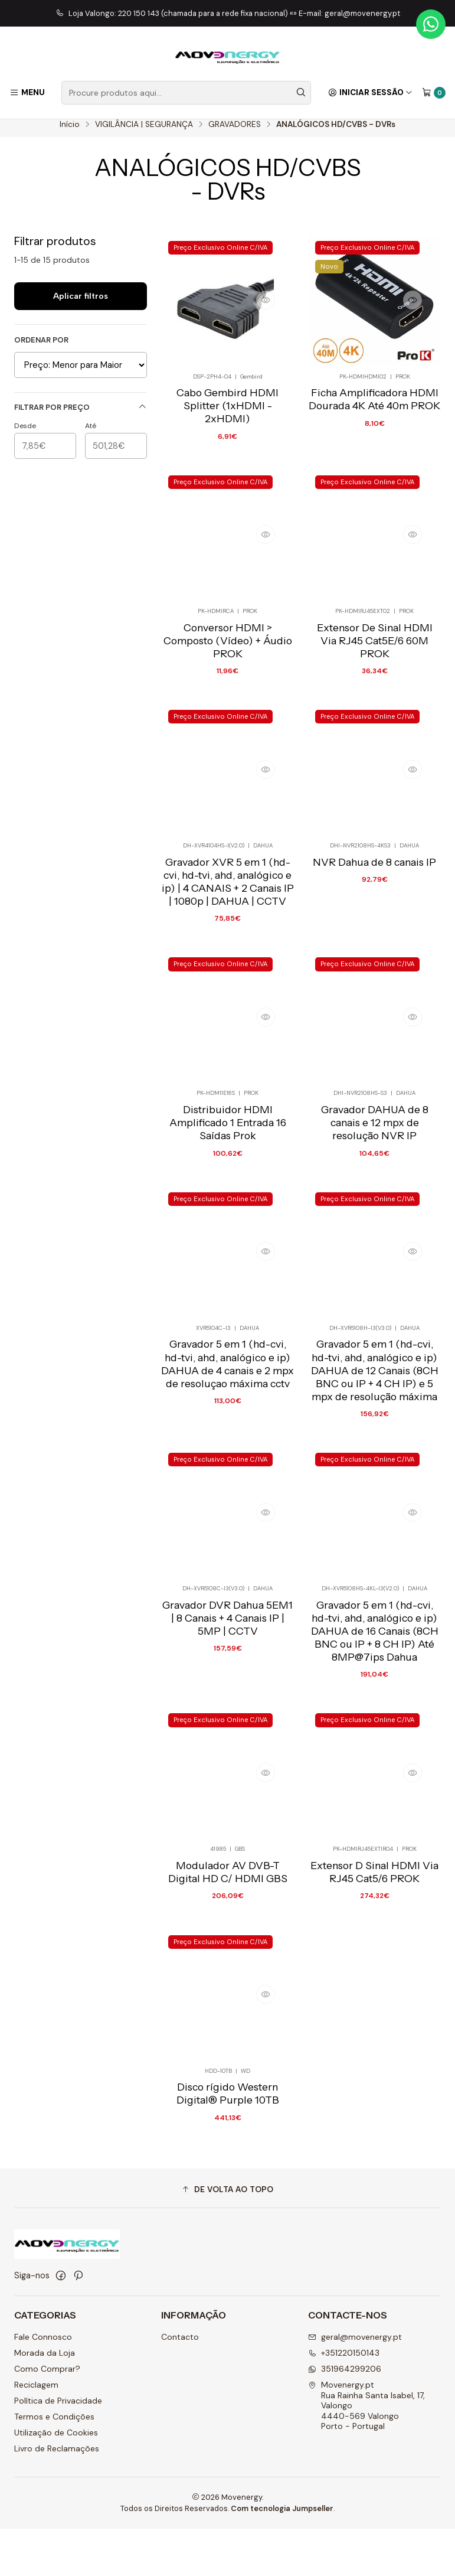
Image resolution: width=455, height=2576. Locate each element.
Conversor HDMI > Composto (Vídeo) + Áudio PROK (227, 670)
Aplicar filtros (80, 303)
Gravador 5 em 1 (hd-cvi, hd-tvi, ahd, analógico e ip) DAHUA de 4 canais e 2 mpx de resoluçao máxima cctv (227, 1408)
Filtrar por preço (80, 415)
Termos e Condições (54, 2463)
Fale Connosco (43, 2384)
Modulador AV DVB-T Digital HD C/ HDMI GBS (227, 1927)
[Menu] (27, 92)
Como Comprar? (47, 2416)
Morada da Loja (44, 2400)
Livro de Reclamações (56, 2495)
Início (70, 132)
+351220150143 (343, 2400)
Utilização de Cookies (56, 2479)
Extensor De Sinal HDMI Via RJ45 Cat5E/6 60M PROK (375, 670)
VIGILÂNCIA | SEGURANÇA (144, 132)
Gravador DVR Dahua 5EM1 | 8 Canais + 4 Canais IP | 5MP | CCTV (227, 1668)
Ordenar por (41, 348)
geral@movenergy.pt (355, 2384)
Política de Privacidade (58, 2448)
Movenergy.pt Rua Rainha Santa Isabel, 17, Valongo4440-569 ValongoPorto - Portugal (366, 2453)
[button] (227, 2237)
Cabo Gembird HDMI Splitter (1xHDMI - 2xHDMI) (227, 416)
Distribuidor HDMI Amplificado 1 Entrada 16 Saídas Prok (227, 1162)
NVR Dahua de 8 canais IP (374, 897)
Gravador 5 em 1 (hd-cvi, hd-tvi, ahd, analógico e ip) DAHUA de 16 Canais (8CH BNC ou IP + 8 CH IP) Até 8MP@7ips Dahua (374, 1681)
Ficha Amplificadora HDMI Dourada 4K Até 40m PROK (374, 410)
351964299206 (344, 2416)
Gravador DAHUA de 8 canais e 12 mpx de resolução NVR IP (374, 1162)
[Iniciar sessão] (370, 92)
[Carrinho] (434, 92)
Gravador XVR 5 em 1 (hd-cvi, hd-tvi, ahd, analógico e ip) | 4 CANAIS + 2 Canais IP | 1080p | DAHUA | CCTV (228, 916)
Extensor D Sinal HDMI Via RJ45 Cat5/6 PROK (374, 1927)
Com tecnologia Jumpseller (282, 2556)
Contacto (180, 2384)
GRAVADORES (234, 132)
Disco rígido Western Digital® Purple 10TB (227, 2153)
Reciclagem (36, 2432)
